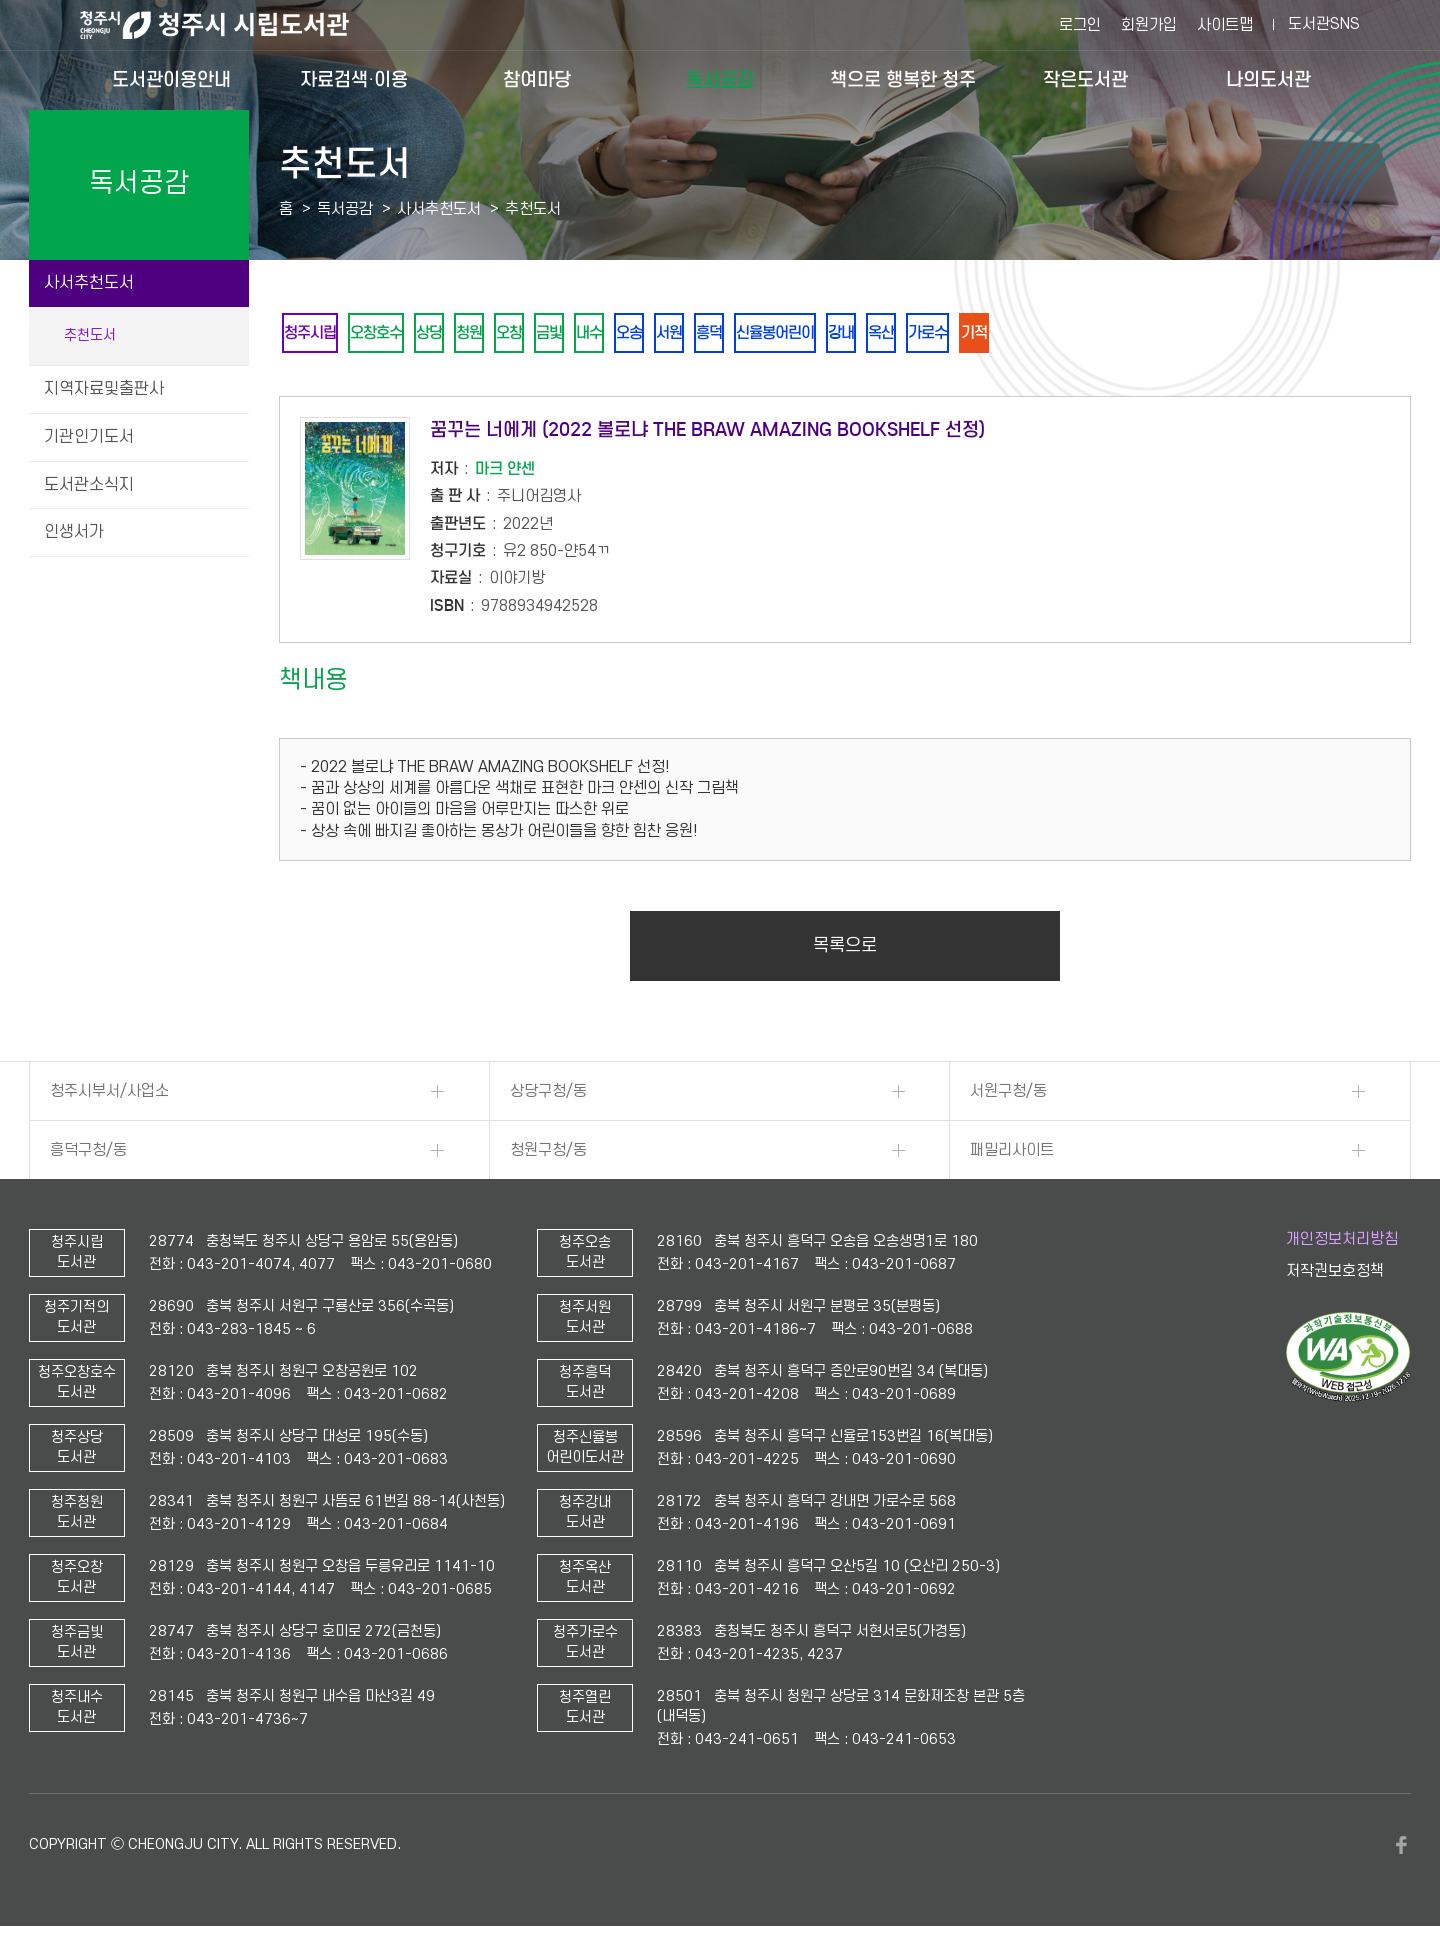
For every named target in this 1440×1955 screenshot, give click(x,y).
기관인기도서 (89, 437)
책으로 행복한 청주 (903, 79)
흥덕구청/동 (88, 1154)
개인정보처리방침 (1342, 1243)
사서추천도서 (89, 283)
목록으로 (845, 949)
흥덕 (770, 334)
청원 (494, 334)
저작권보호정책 (1335, 1275)
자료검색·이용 (354, 79)
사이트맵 (1225, 25)
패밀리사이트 (1012, 1154)
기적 (1070, 334)
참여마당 (537, 79)
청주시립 (314, 334)
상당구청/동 (548, 1095)
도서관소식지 (89, 485)
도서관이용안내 (171, 79)
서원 (724, 334)
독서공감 (720, 79)
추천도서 (90, 335)
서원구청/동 (1008, 1095)
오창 (540, 334)
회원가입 (1149, 25)
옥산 (964, 334)
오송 (678, 334)
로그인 (1080, 25)
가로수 (1017, 334)
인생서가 (74, 532)
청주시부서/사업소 (109, 1095)
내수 (632, 334)
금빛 (586, 334)
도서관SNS (1324, 24)
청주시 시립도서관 (230, 25)
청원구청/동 (548, 1154)
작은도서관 (1085, 79)
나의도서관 (1268, 79)
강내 (918, 334)
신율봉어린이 (844, 334)
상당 (448, 334)
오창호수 (388, 334)
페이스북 (1401, 1849)
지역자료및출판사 (104, 389)
